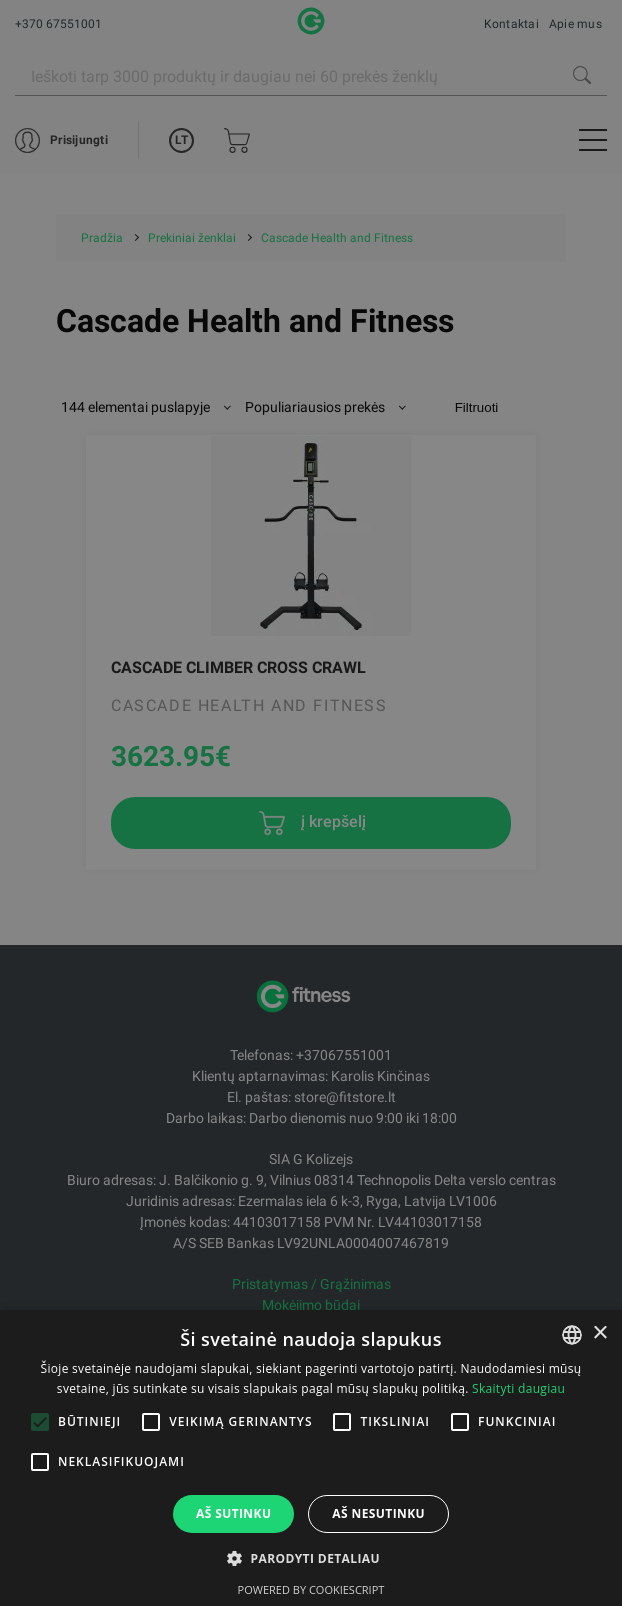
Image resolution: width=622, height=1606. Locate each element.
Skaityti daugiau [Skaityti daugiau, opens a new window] (518, 1388)
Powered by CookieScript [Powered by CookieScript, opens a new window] (311, 1589)
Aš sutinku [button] (233, 1513)
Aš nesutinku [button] (378, 1513)
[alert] (311, 803)
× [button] (599, 1333)
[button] (311, 1558)
